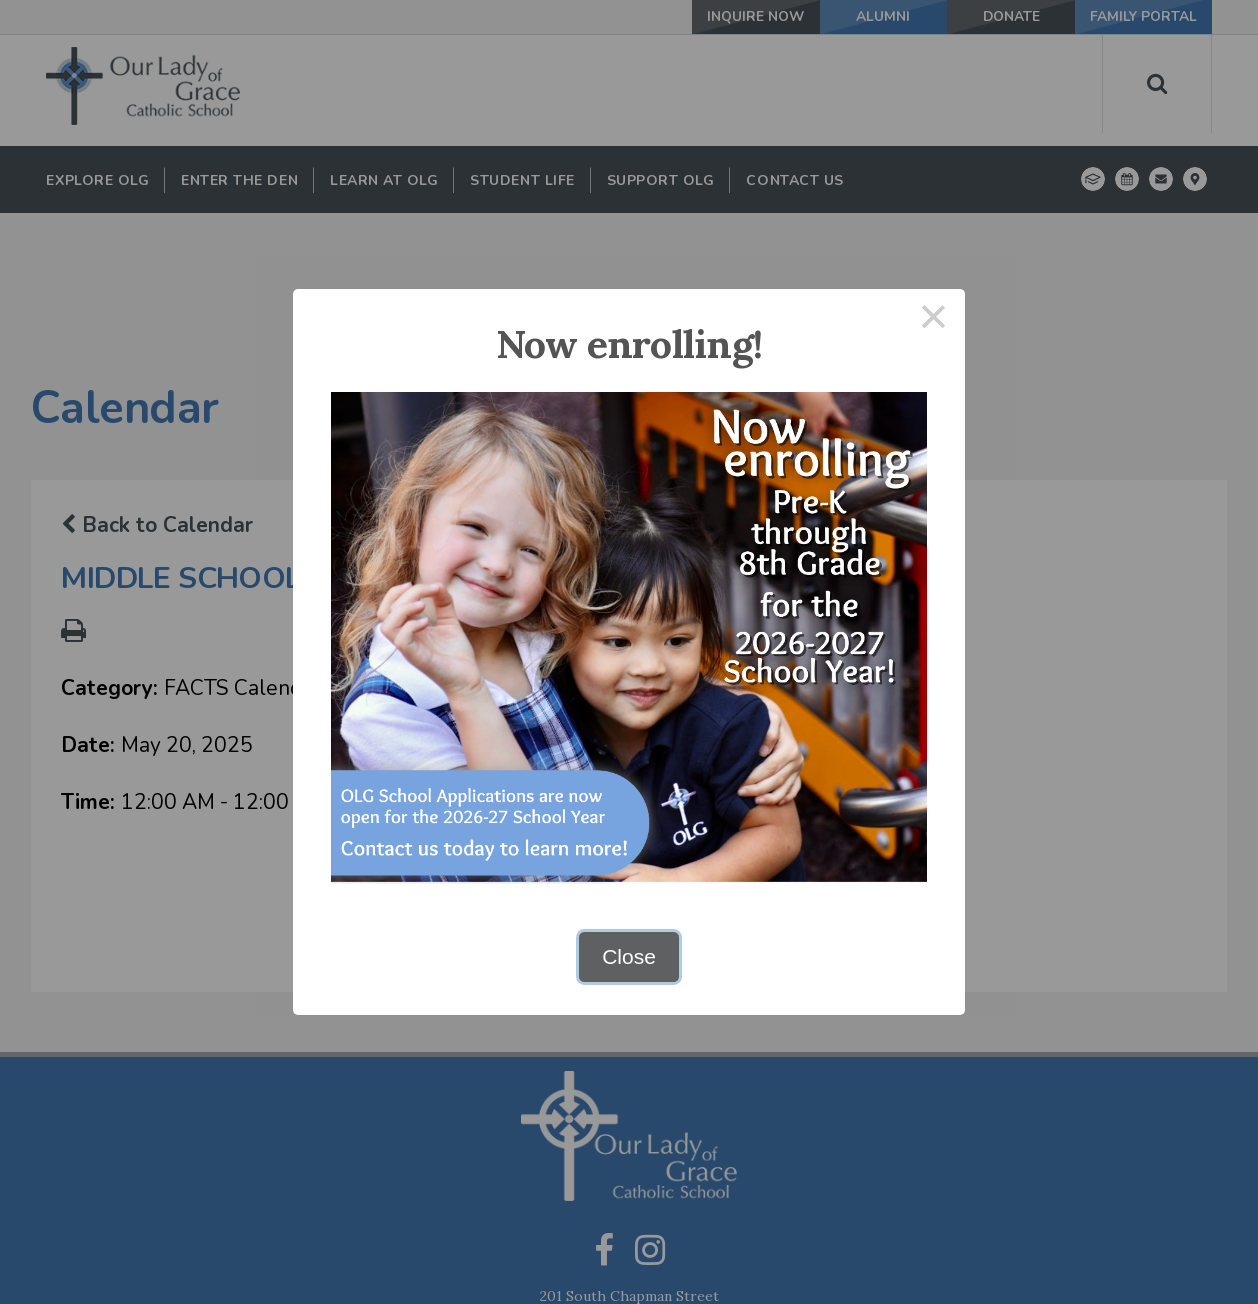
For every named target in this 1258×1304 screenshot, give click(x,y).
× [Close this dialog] (934, 320)
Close (629, 956)
